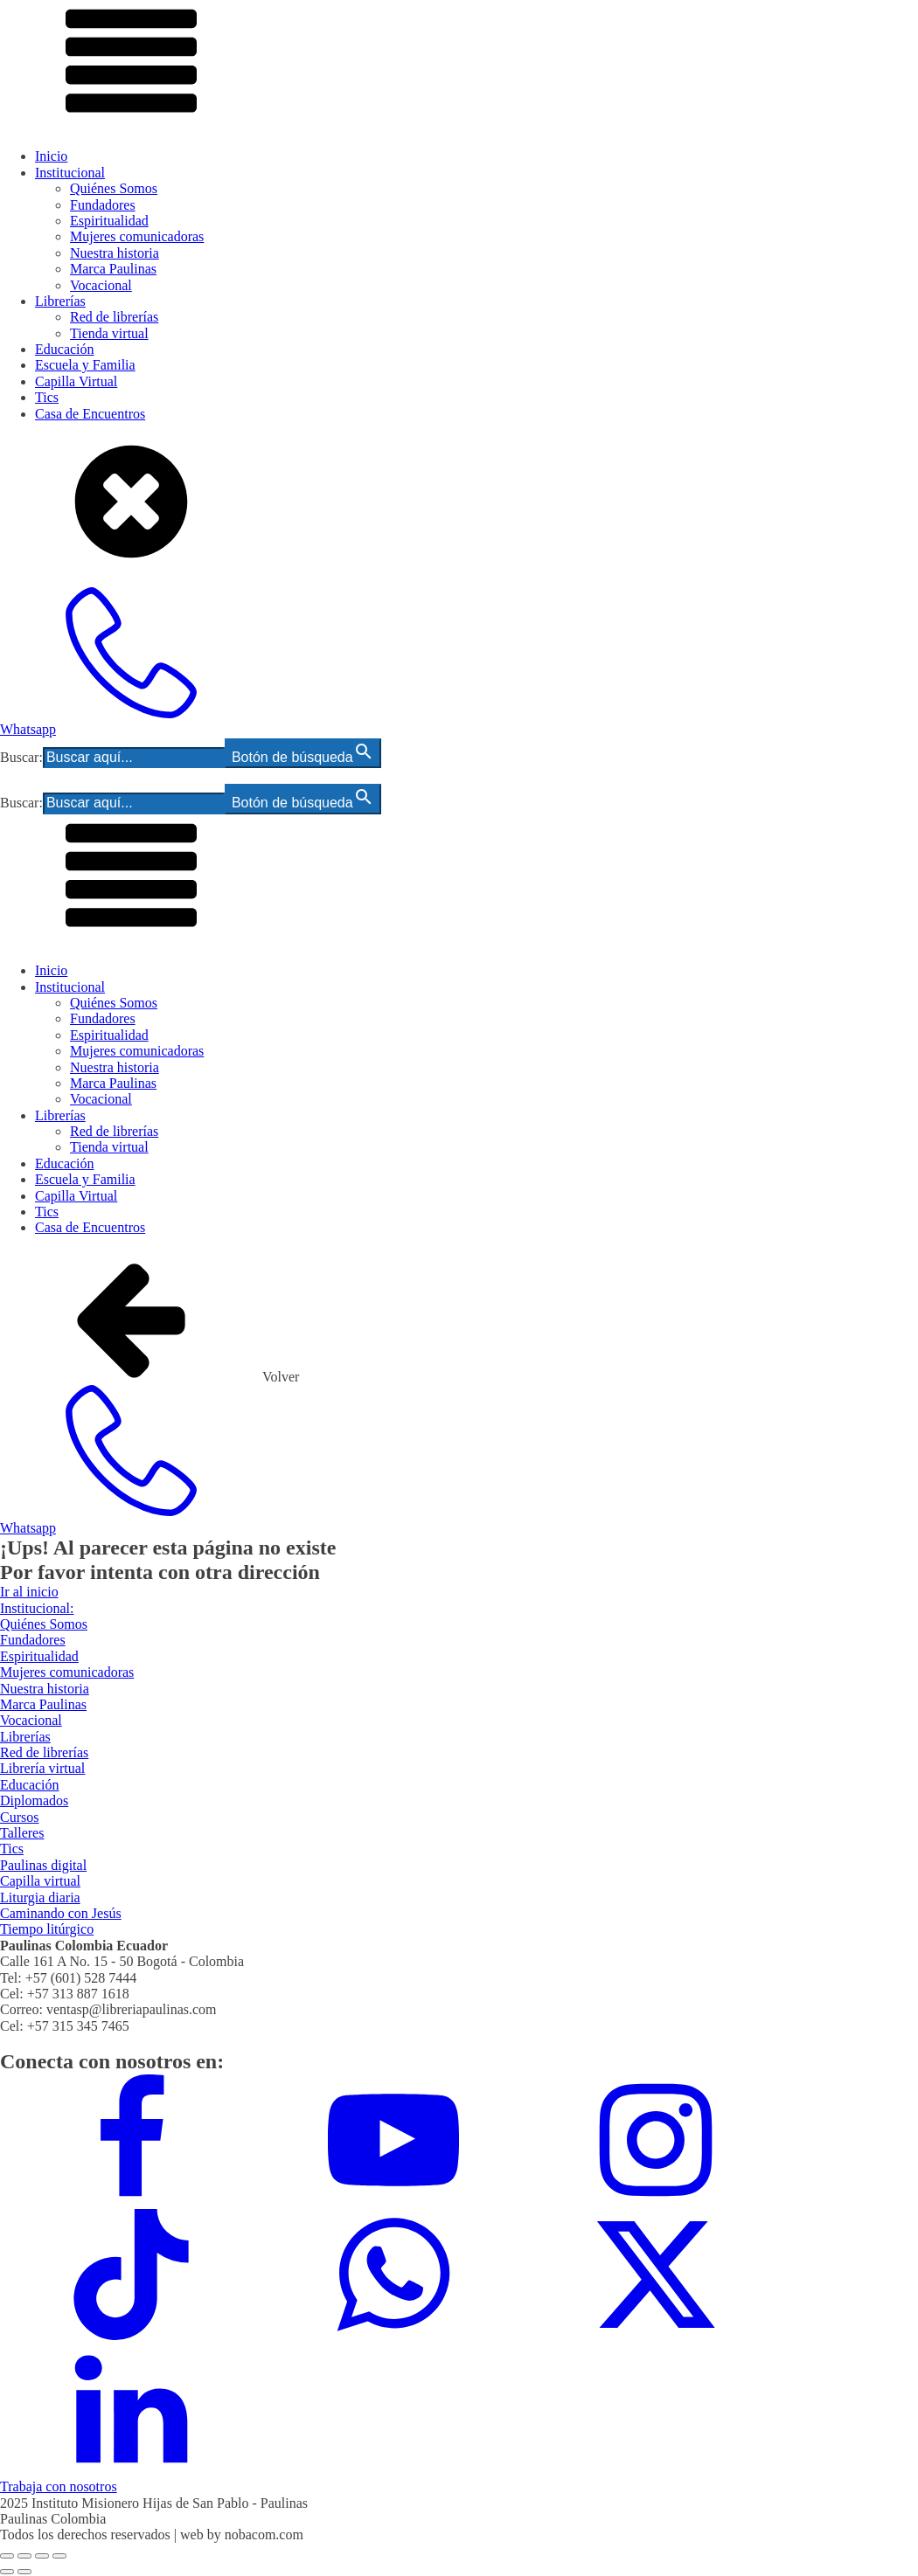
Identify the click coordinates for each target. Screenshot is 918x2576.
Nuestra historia (114, 253)
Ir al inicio (29, 1591)
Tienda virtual (109, 333)
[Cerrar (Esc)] (59, 2556)
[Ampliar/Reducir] (7, 2556)
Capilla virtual (40, 1880)
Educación (64, 349)
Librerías (60, 301)
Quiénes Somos (113, 188)
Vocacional (101, 285)
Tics (47, 397)
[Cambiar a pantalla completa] (24, 2556)
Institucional (70, 172)
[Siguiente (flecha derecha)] (24, 2571)
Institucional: (36, 1608)
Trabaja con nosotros (58, 2486)
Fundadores (103, 204)
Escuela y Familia (85, 364)
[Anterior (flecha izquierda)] (7, 2571)
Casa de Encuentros (90, 413)
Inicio (51, 156)
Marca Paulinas (113, 268)
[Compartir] (42, 2556)
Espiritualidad (109, 220)
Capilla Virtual (76, 381)
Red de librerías (114, 316)
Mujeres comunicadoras (137, 236)
